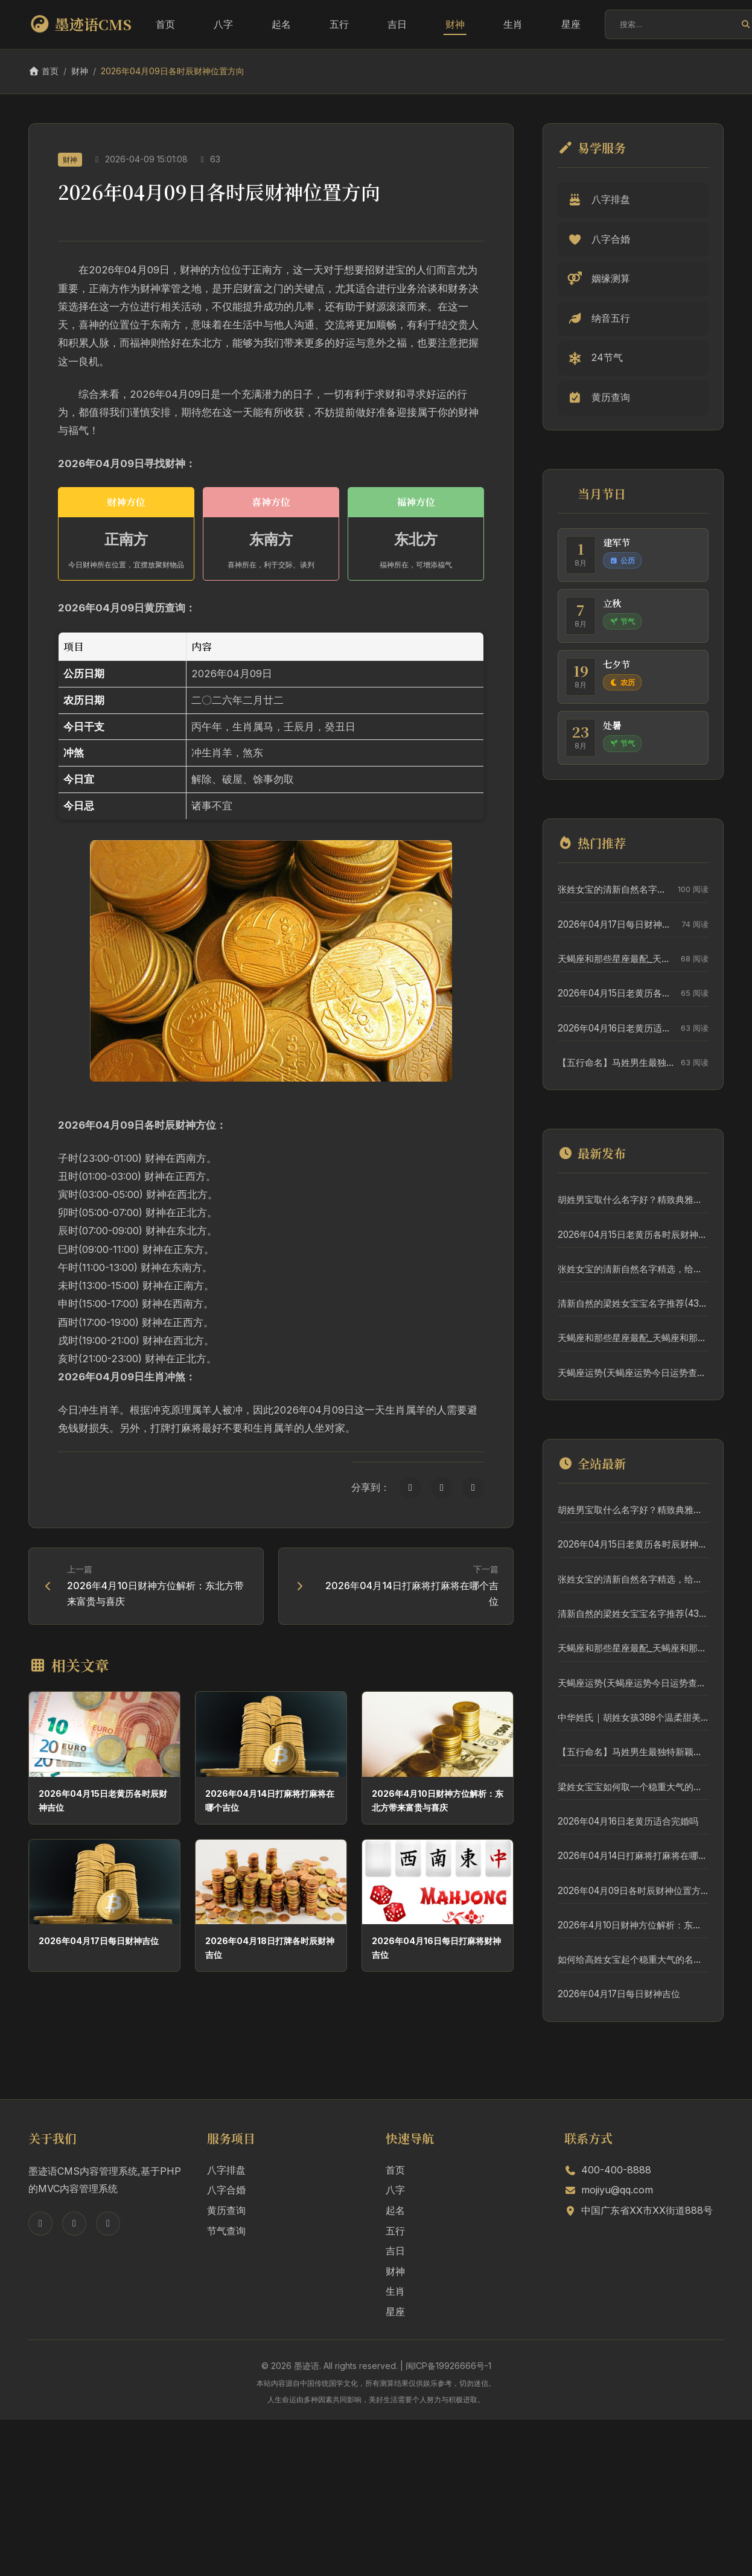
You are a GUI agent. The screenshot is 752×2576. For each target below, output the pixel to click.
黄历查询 (226, 2210)
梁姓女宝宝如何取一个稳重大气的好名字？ (633, 1787)
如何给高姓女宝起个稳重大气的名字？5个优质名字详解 (633, 1959)
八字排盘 (226, 2170)
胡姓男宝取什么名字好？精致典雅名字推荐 (633, 1199)
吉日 (397, 24)
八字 (223, 24)
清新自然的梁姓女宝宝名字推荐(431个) (633, 1303)
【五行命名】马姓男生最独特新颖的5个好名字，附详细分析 (616, 1062)
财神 (455, 24)
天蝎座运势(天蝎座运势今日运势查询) (633, 1373)
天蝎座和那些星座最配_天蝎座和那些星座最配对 (616, 958)
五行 (339, 24)
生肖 (513, 24)
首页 (165, 24)
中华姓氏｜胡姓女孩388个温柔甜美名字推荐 (633, 1717)
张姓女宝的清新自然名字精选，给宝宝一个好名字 (615, 889)
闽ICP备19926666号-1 (448, 2366)
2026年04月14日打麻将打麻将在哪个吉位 (633, 1855)
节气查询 (226, 2231)
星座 (571, 24)
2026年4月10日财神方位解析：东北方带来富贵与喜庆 (633, 1925)
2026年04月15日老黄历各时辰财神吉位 (616, 993)
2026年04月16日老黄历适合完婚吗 (616, 1028)
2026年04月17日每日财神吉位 (99, 1941)
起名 (281, 24)
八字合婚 (226, 2190)
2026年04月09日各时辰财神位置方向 (633, 1890)
